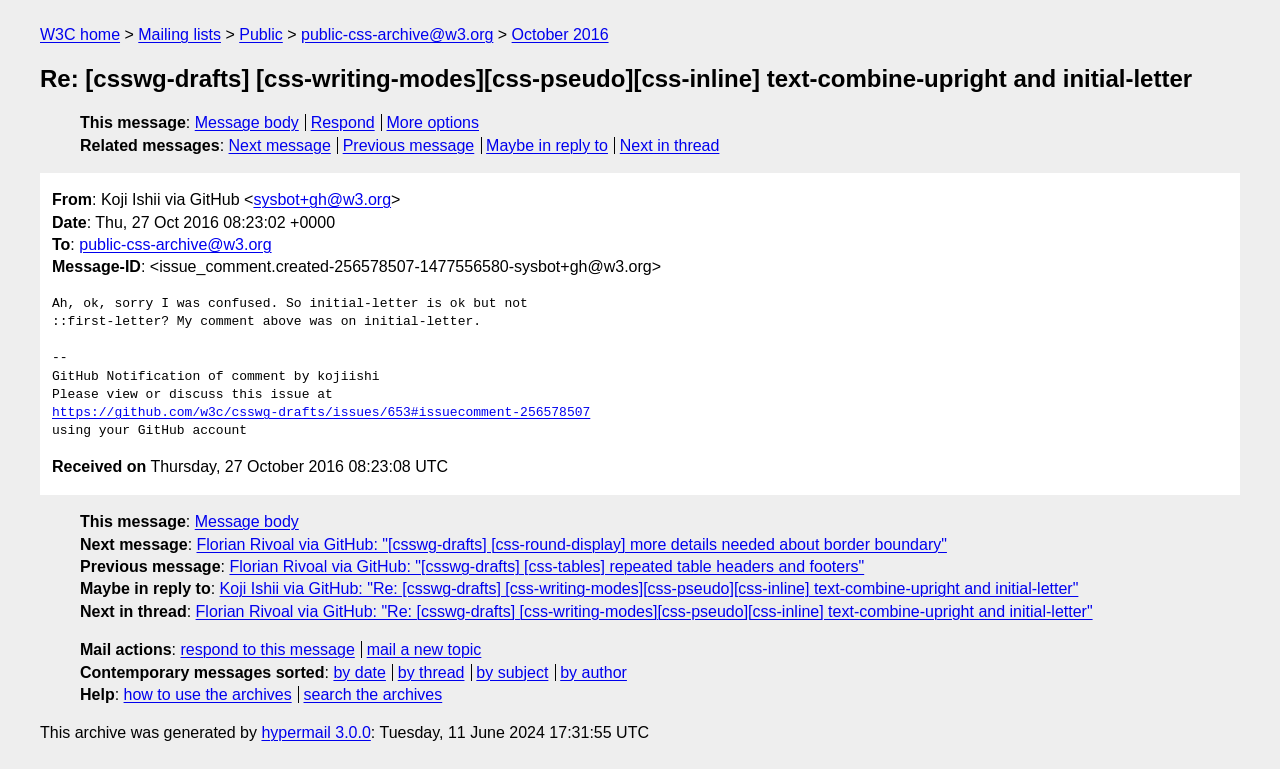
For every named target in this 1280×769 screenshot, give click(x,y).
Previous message (409, 145)
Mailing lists (179, 34)
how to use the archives (208, 694)
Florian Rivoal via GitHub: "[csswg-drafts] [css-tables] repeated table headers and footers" (546, 566)
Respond (343, 122)
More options (433, 122)
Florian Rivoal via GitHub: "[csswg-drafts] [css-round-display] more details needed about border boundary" (572, 544)
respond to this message (267, 649)
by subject (512, 672)
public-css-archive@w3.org (397, 34)
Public (261, 34)
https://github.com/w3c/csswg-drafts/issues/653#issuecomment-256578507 (321, 413)
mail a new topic (424, 649)
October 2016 (560, 34)
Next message (280, 145)
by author (593, 672)
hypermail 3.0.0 (315, 732)
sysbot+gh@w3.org (322, 199)
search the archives (373, 694)
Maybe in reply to (547, 145)
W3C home (80, 34)
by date (359, 672)
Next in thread (670, 145)
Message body (247, 122)
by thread (431, 672)
